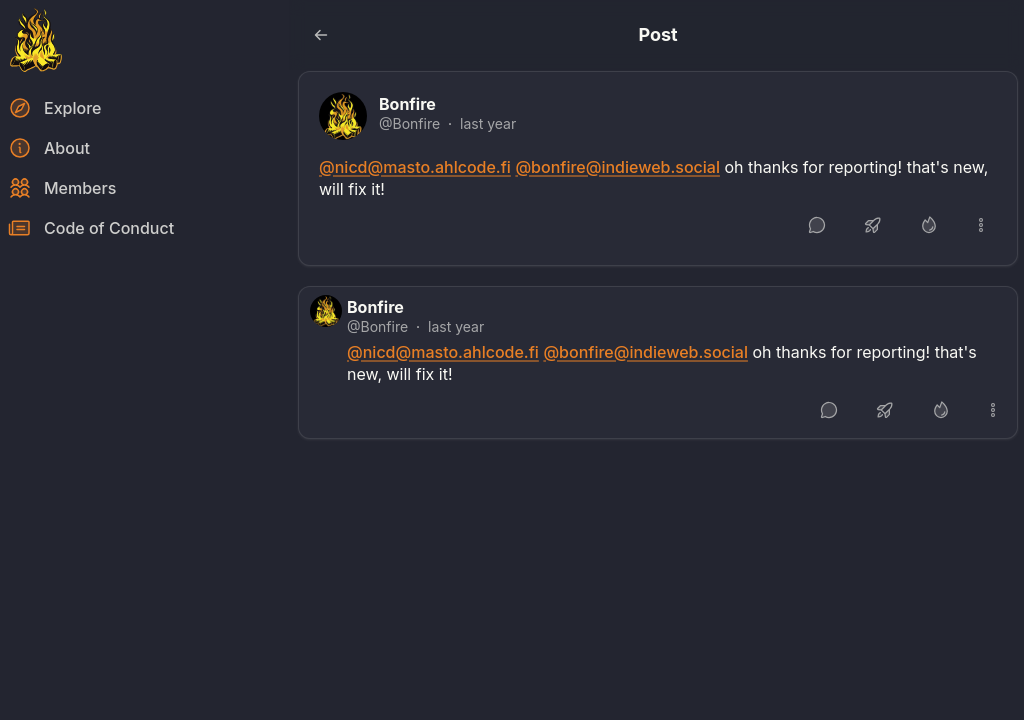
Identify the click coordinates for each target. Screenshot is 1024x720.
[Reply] (817, 225)
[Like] (929, 225)
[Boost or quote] (873, 225)
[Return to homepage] (36, 40)
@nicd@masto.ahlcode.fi (415, 167)
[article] (658, 168)
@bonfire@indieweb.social (617, 167)
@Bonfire (409, 123)
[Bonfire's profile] (343, 116)
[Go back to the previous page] (321, 35)
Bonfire (407, 104)
